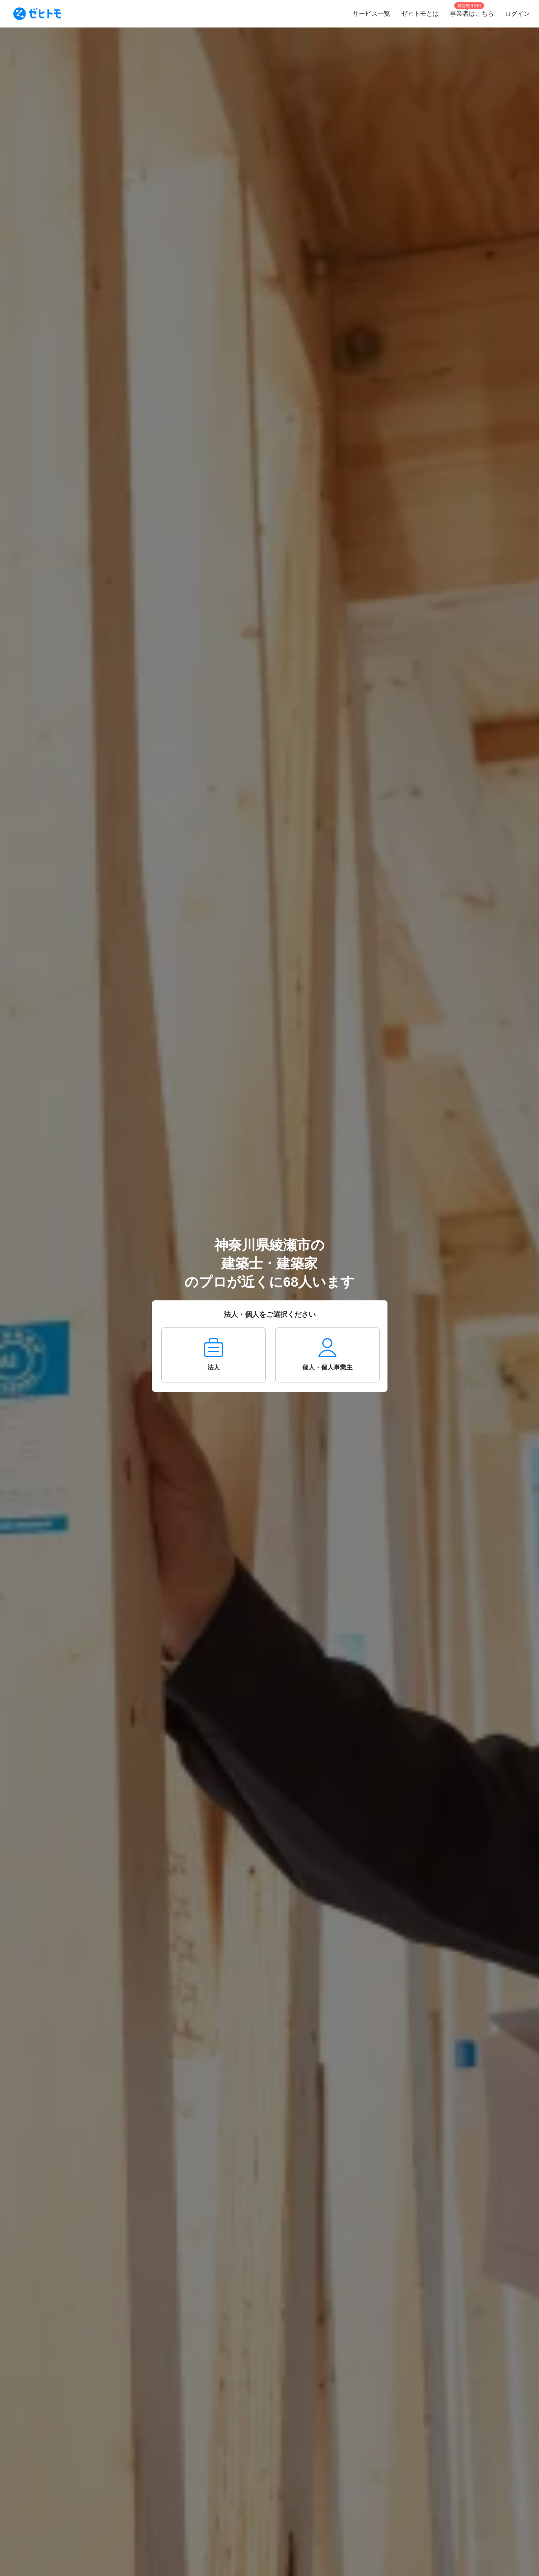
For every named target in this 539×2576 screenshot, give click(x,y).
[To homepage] (37, 13)
